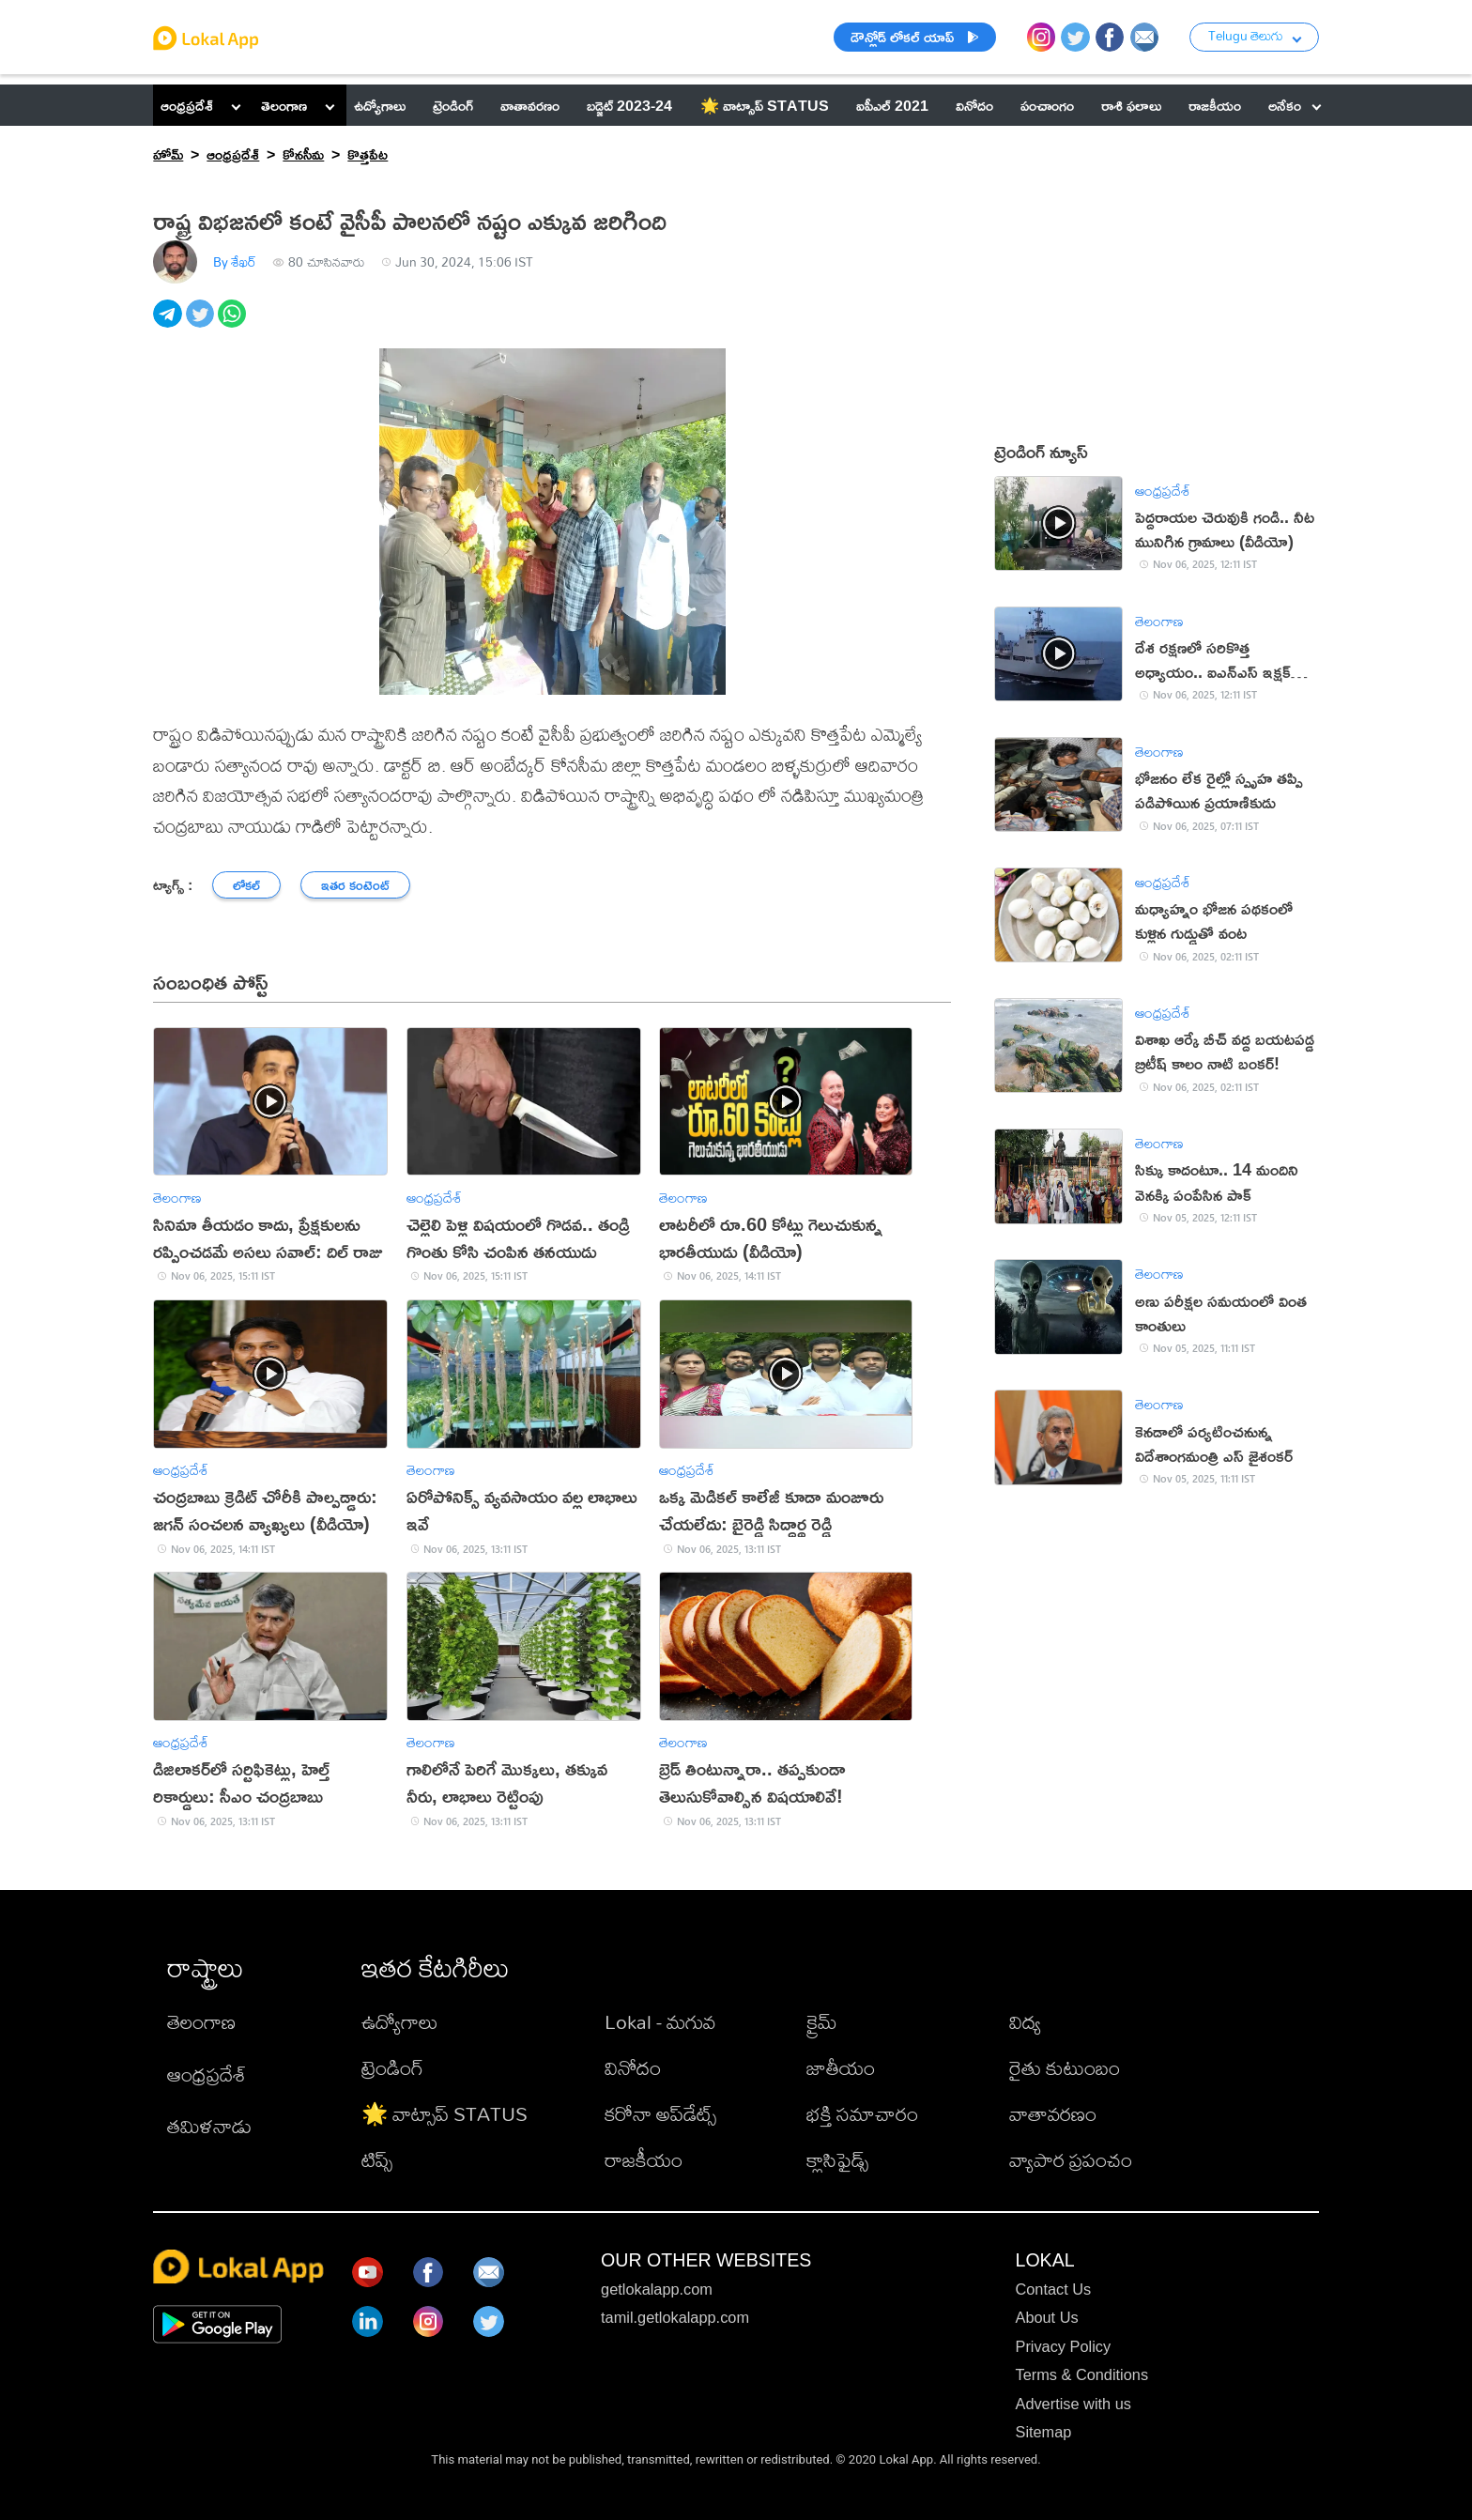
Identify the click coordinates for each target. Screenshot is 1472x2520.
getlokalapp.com (657, 2289)
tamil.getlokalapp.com (675, 2317)
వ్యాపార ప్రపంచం (1070, 2159)
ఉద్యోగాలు (399, 2021)
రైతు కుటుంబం (1064, 2067)
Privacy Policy (1063, 2346)
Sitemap (1043, 2431)
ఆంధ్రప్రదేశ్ (187, 104)
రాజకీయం (643, 2159)
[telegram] (169, 324)
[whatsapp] (234, 324)
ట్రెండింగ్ (392, 2067)
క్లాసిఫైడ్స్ (837, 2159)
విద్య (1025, 2021)
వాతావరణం (1052, 2113)
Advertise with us (1072, 2403)
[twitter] (202, 324)
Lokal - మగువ (660, 2021)
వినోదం (633, 2067)
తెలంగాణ (284, 104)
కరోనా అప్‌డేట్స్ (660, 2113)
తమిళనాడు (209, 2125)
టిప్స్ (376, 2159)
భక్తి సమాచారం (862, 2113)
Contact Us (1053, 2289)
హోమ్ (168, 153)
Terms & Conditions (1081, 2374)
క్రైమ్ (821, 2021)
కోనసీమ (303, 153)
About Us (1046, 2317)
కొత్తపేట (367, 153)
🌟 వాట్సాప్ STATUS (444, 2113)
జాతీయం (840, 2067)
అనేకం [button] (1294, 104)
